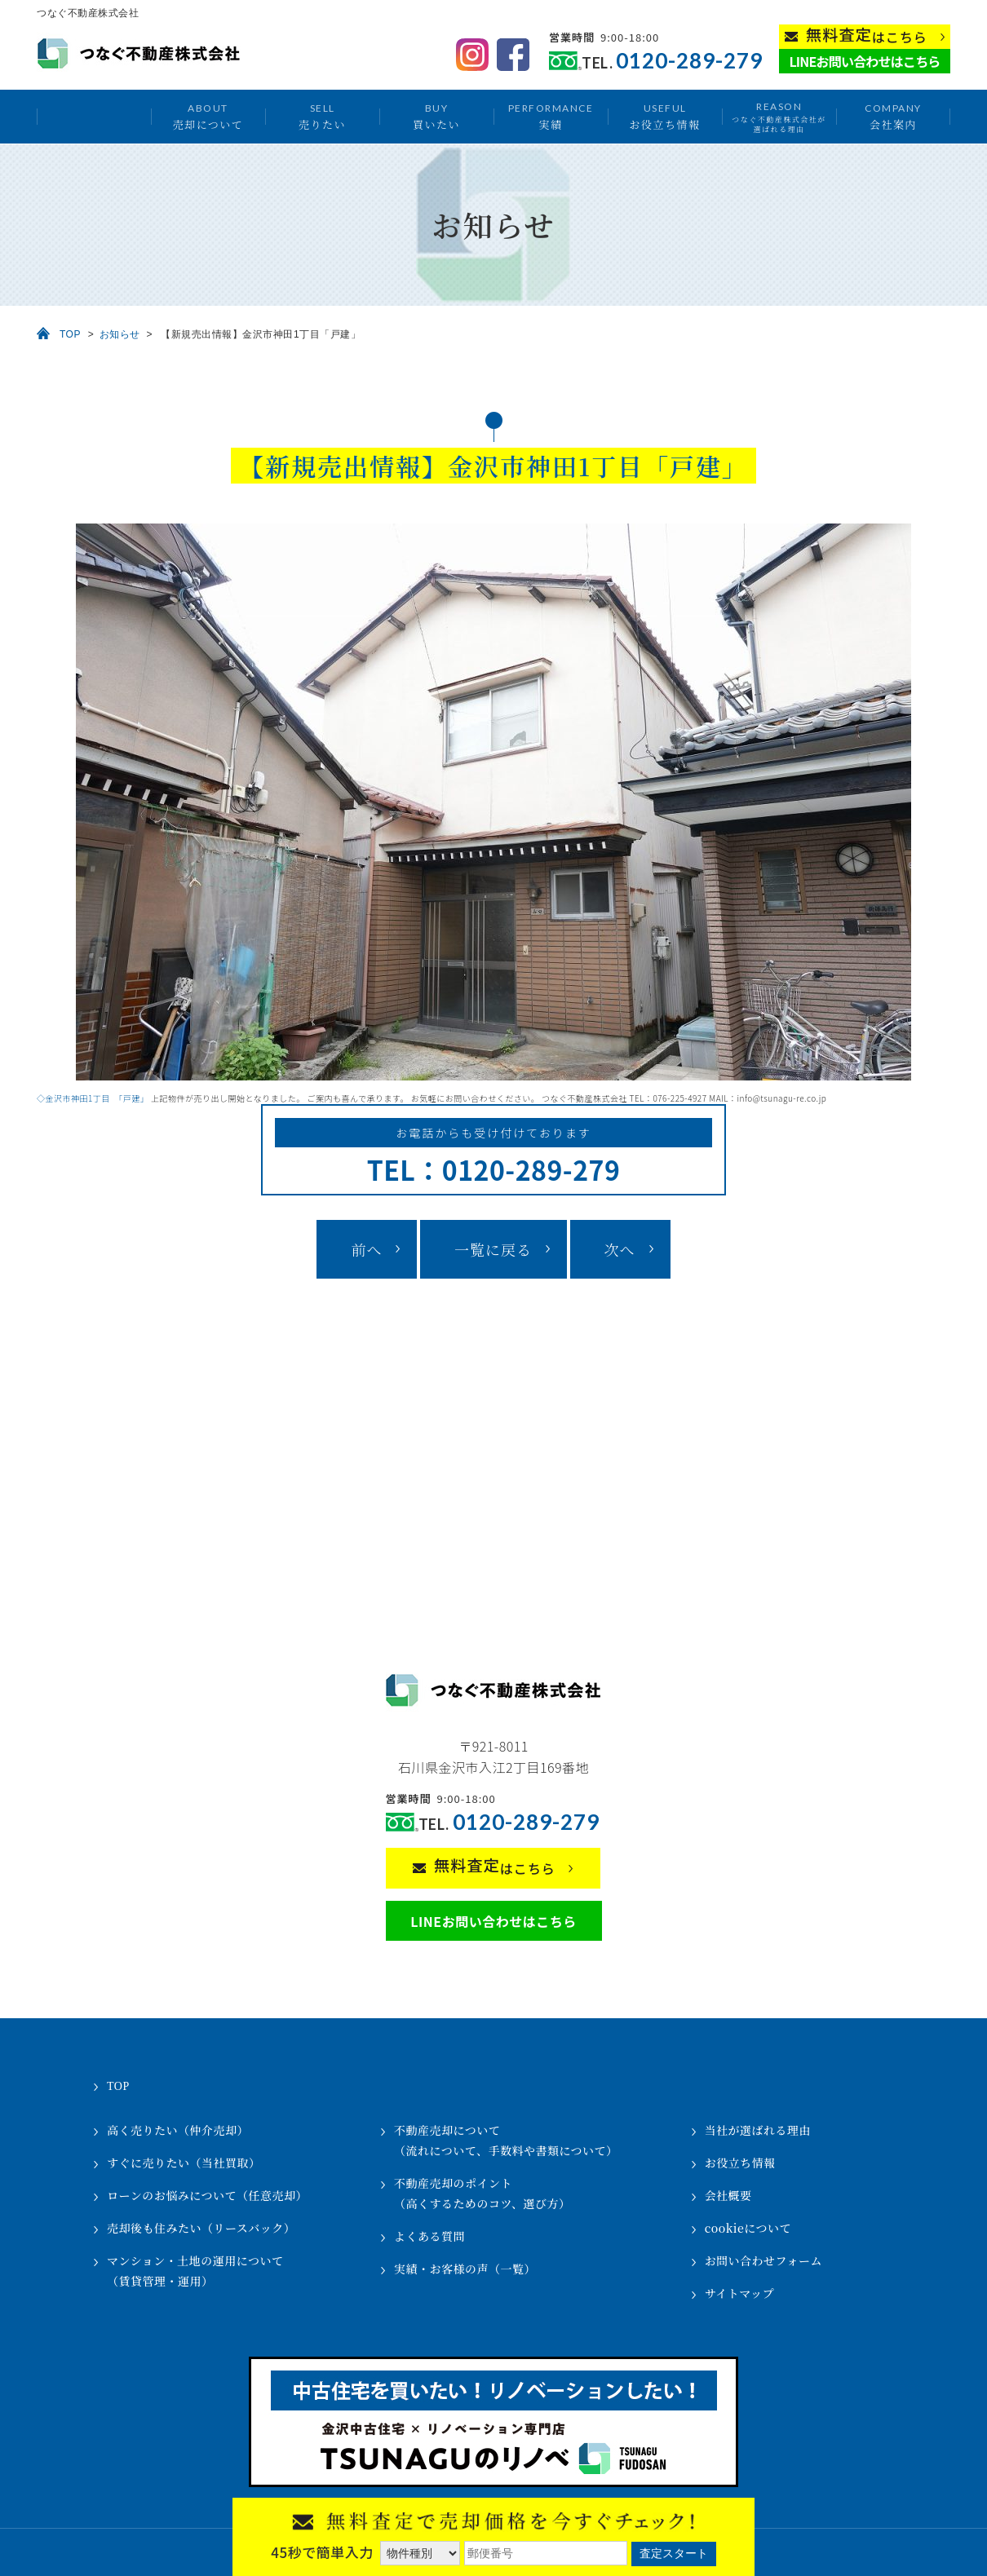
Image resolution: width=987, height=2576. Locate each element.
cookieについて (748, 2228)
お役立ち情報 (664, 116)
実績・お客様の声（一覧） (465, 2268)
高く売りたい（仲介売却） (178, 2130)
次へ (619, 1249)
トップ (94, 117)
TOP (70, 334)
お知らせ (120, 334)
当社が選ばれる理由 (758, 2130)
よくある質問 (429, 2236)
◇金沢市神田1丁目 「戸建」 (92, 1098)
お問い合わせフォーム (763, 2260)
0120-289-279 (689, 60)
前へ (366, 1249)
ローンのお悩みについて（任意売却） (207, 2195)
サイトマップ (739, 2293)
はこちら (866, 35)
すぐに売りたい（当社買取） (184, 2162)
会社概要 (728, 2195)
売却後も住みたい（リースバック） (201, 2228)
